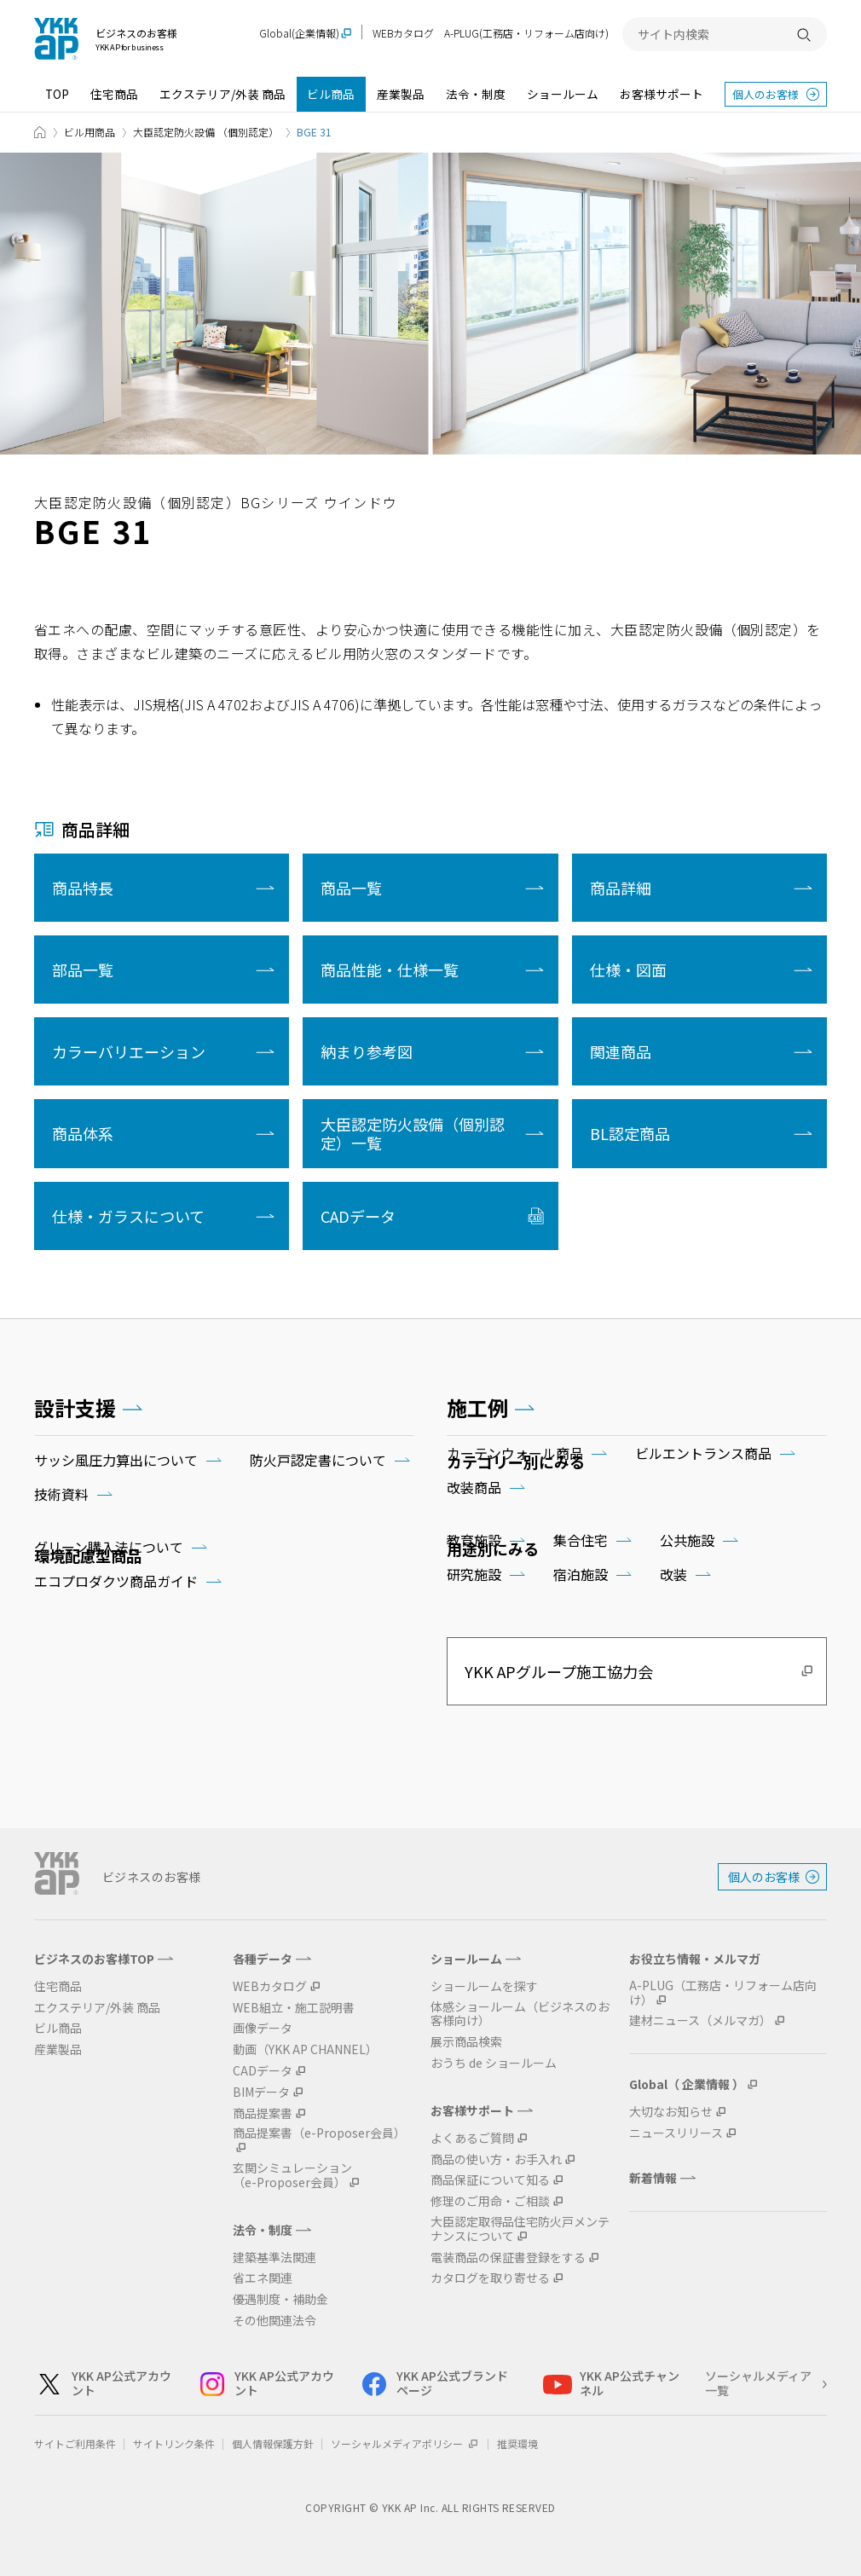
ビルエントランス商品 (703, 1453)
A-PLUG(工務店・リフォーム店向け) (526, 33)
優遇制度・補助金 (280, 2299)
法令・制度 (476, 93)
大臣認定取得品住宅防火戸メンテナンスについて (520, 2228)
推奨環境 (517, 2443)
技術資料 (61, 1493)
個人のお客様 (765, 94)
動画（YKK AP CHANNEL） (305, 2049)
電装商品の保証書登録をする (508, 2257)
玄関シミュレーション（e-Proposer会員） (292, 2175)
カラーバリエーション (128, 1051)
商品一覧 (351, 888)
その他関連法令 (274, 2320)
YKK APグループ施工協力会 (559, 1671)
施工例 (477, 1407)
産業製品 (401, 93)
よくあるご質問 (472, 2138)
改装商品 (474, 1487)
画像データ (262, 2028)
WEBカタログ (403, 33)
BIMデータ (261, 2092)
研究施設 (474, 1574)
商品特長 (82, 888)
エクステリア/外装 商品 (222, 93)
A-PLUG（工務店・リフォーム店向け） (723, 1992)
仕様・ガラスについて (128, 1216)
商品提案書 (262, 2113)
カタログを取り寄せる (490, 2278)
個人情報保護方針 (273, 2443)
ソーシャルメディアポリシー (405, 2443)
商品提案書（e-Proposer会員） (319, 2133)
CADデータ (358, 1216)
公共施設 (687, 1539)
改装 (673, 1574)
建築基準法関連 (274, 2257)
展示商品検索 (466, 2042)
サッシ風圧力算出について (116, 1459)
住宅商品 (114, 93)
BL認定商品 (630, 1133)
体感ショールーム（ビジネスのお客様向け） (520, 2014)
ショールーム (562, 93)
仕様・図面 (628, 969)
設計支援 (75, 1407)
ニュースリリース (676, 2133)
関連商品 (620, 1051)
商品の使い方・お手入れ (496, 2159)
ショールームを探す (484, 1986)
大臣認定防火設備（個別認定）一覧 (413, 1134)
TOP (57, 93)
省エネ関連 (262, 2278)
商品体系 (82, 1133)
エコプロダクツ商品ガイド (116, 1580)
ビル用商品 (89, 131)
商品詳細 (620, 888)
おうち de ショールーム (493, 2063)
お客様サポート (661, 93)
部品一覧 (82, 969)
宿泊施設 (580, 1574)
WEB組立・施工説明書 (294, 2007)
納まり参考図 (367, 1051)
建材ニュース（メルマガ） (700, 2020)
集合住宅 (580, 1539)
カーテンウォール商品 (515, 1453)
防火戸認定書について (318, 1459)
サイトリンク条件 (174, 2443)
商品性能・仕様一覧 (390, 969)
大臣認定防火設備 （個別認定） (206, 131)
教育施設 (474, 1539)
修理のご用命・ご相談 (490, 2201)
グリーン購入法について (108, 1546)
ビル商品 (331, 93)
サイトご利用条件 (75, 2443)
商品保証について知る (490, 2180)
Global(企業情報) (299, 33)
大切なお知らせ (671, 2111)
